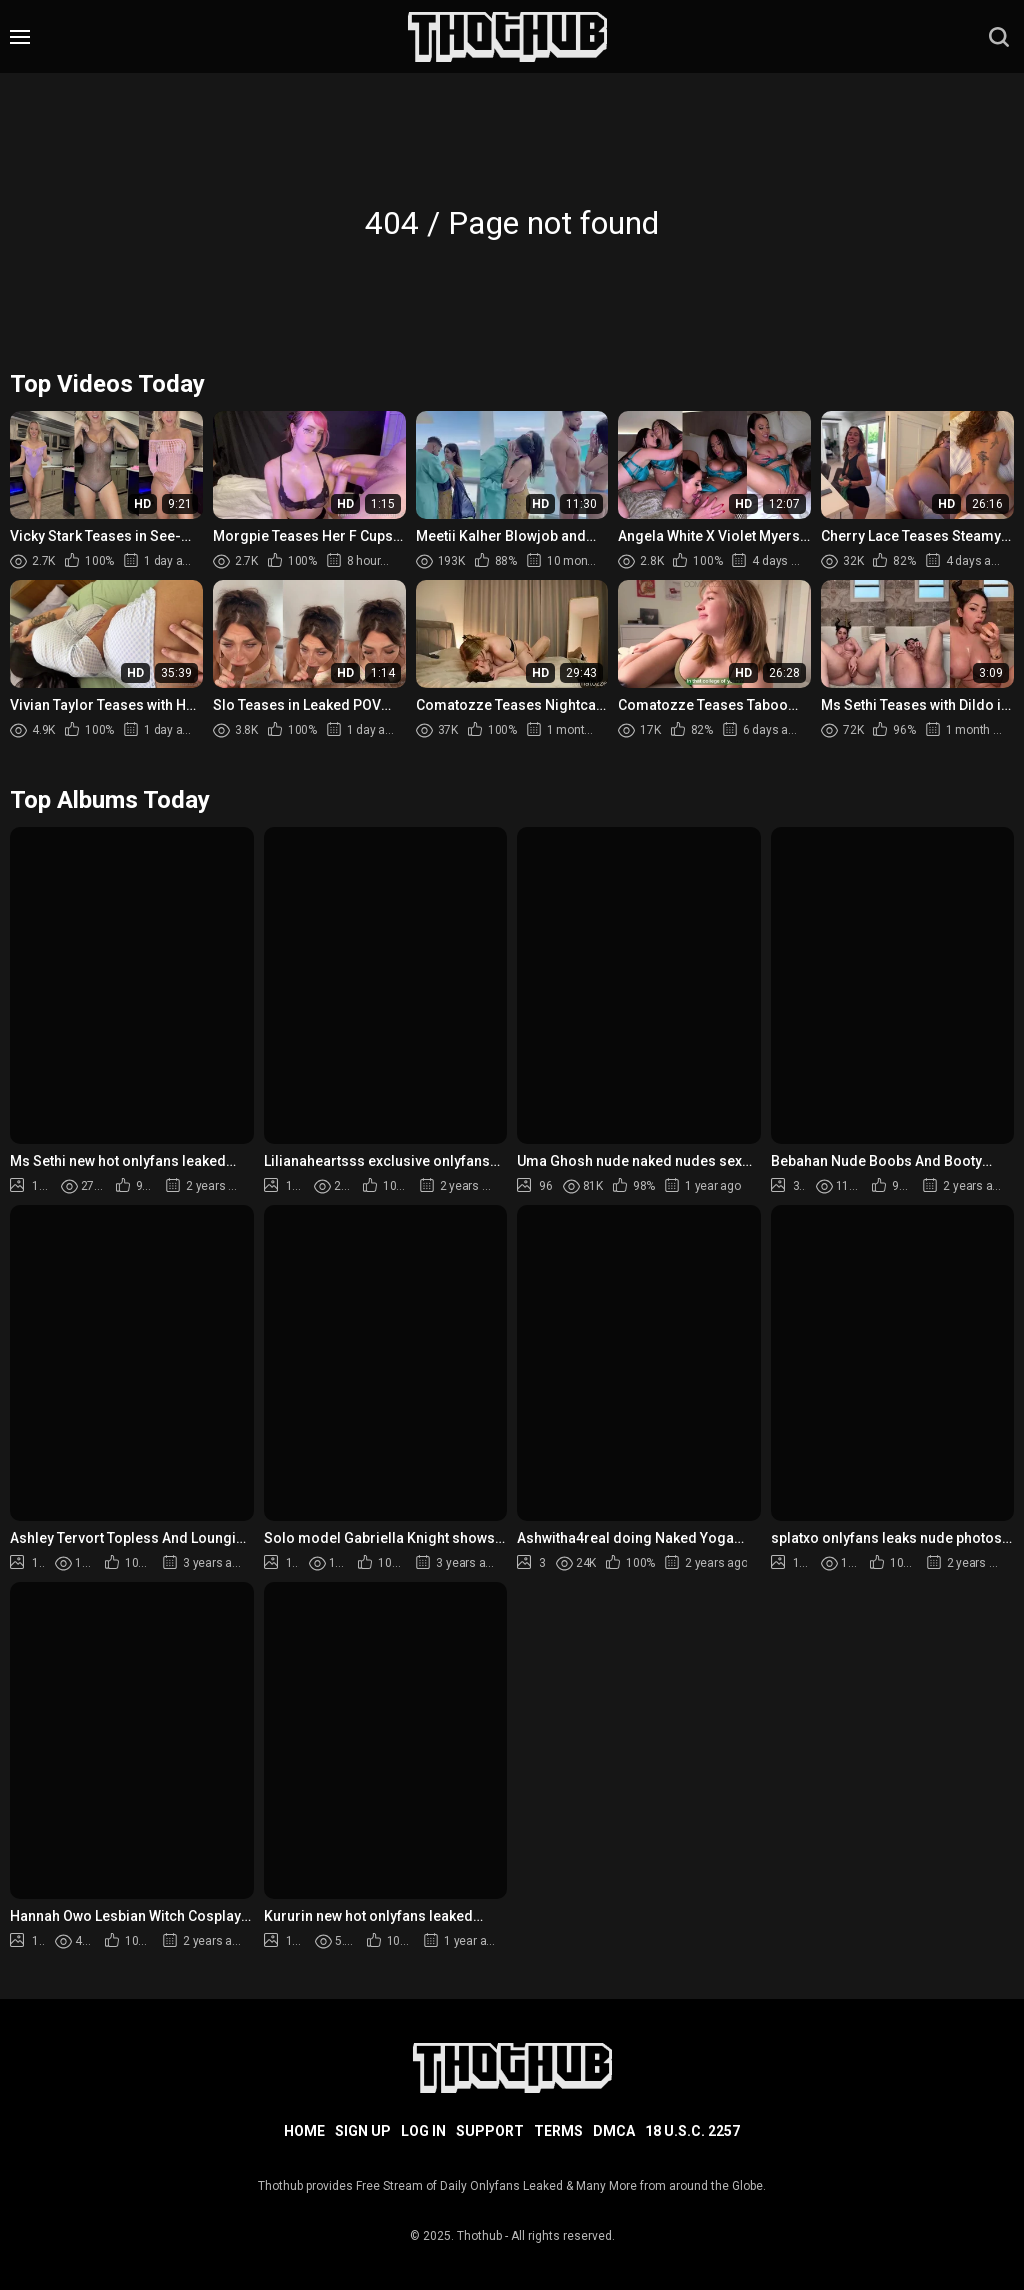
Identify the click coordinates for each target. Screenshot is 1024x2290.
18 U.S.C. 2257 (692, 2131)
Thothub (479, 2236)
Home (304, 2131)
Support (490, 2131)
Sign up (363, 2131)
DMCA (614, 2131)
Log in (423, 2131)
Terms (558, 2131)
